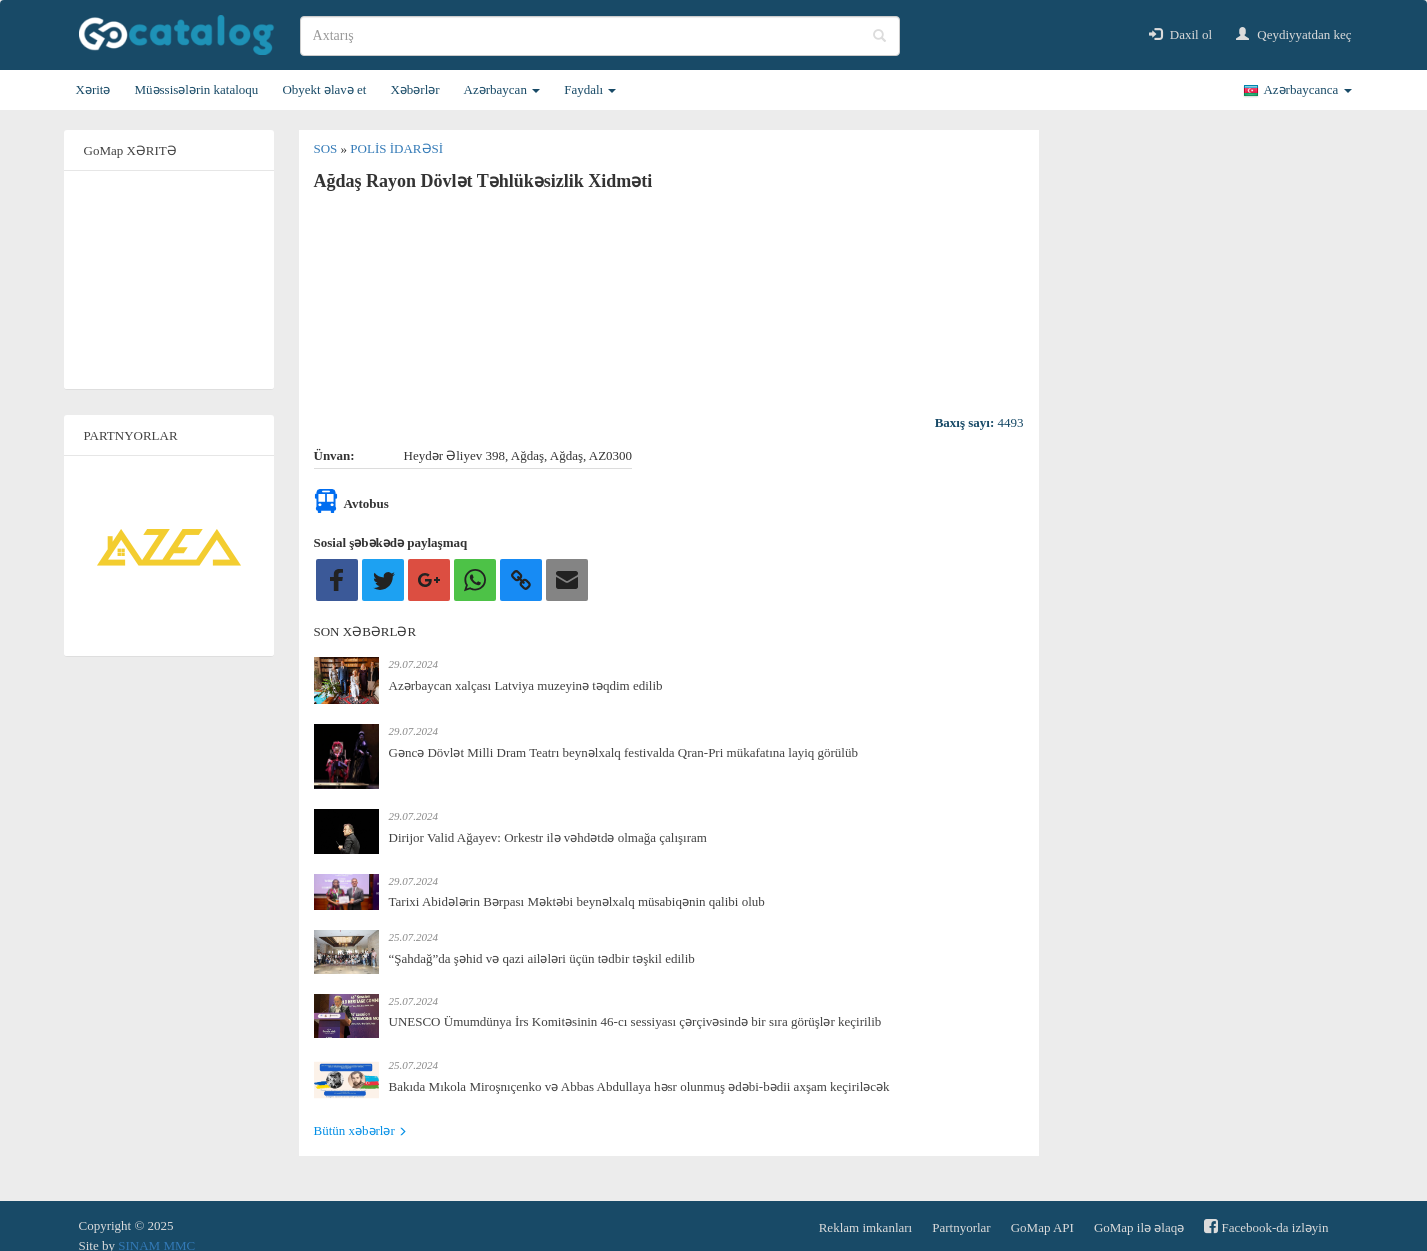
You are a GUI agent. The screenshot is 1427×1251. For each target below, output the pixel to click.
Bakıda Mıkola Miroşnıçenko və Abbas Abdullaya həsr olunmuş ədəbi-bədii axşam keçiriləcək (639, 1086)
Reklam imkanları (866, 1227)
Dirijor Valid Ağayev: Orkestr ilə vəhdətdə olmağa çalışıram (548, 837)
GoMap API (1042, 1227)
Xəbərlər (414, 89)
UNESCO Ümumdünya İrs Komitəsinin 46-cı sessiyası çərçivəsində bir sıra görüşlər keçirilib (635, 1021)
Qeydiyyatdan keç (1293, 34)
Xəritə (93, 89)
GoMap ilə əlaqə (1139, 1227)
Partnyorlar (961, 1227)
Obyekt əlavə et (324, 89)
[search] (600, 36)
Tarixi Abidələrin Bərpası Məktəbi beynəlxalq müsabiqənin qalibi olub (577, 901)
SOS (327, 148)
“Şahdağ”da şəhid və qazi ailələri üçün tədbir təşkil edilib (542, 958)
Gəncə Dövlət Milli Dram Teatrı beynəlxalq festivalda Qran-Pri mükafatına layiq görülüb (623, 752)
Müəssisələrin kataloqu (196, 89)
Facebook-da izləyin (1266, 1226)
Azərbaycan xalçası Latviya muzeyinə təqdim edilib (526, 685)
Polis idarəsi (396, 148)
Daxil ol (1181, 34)
